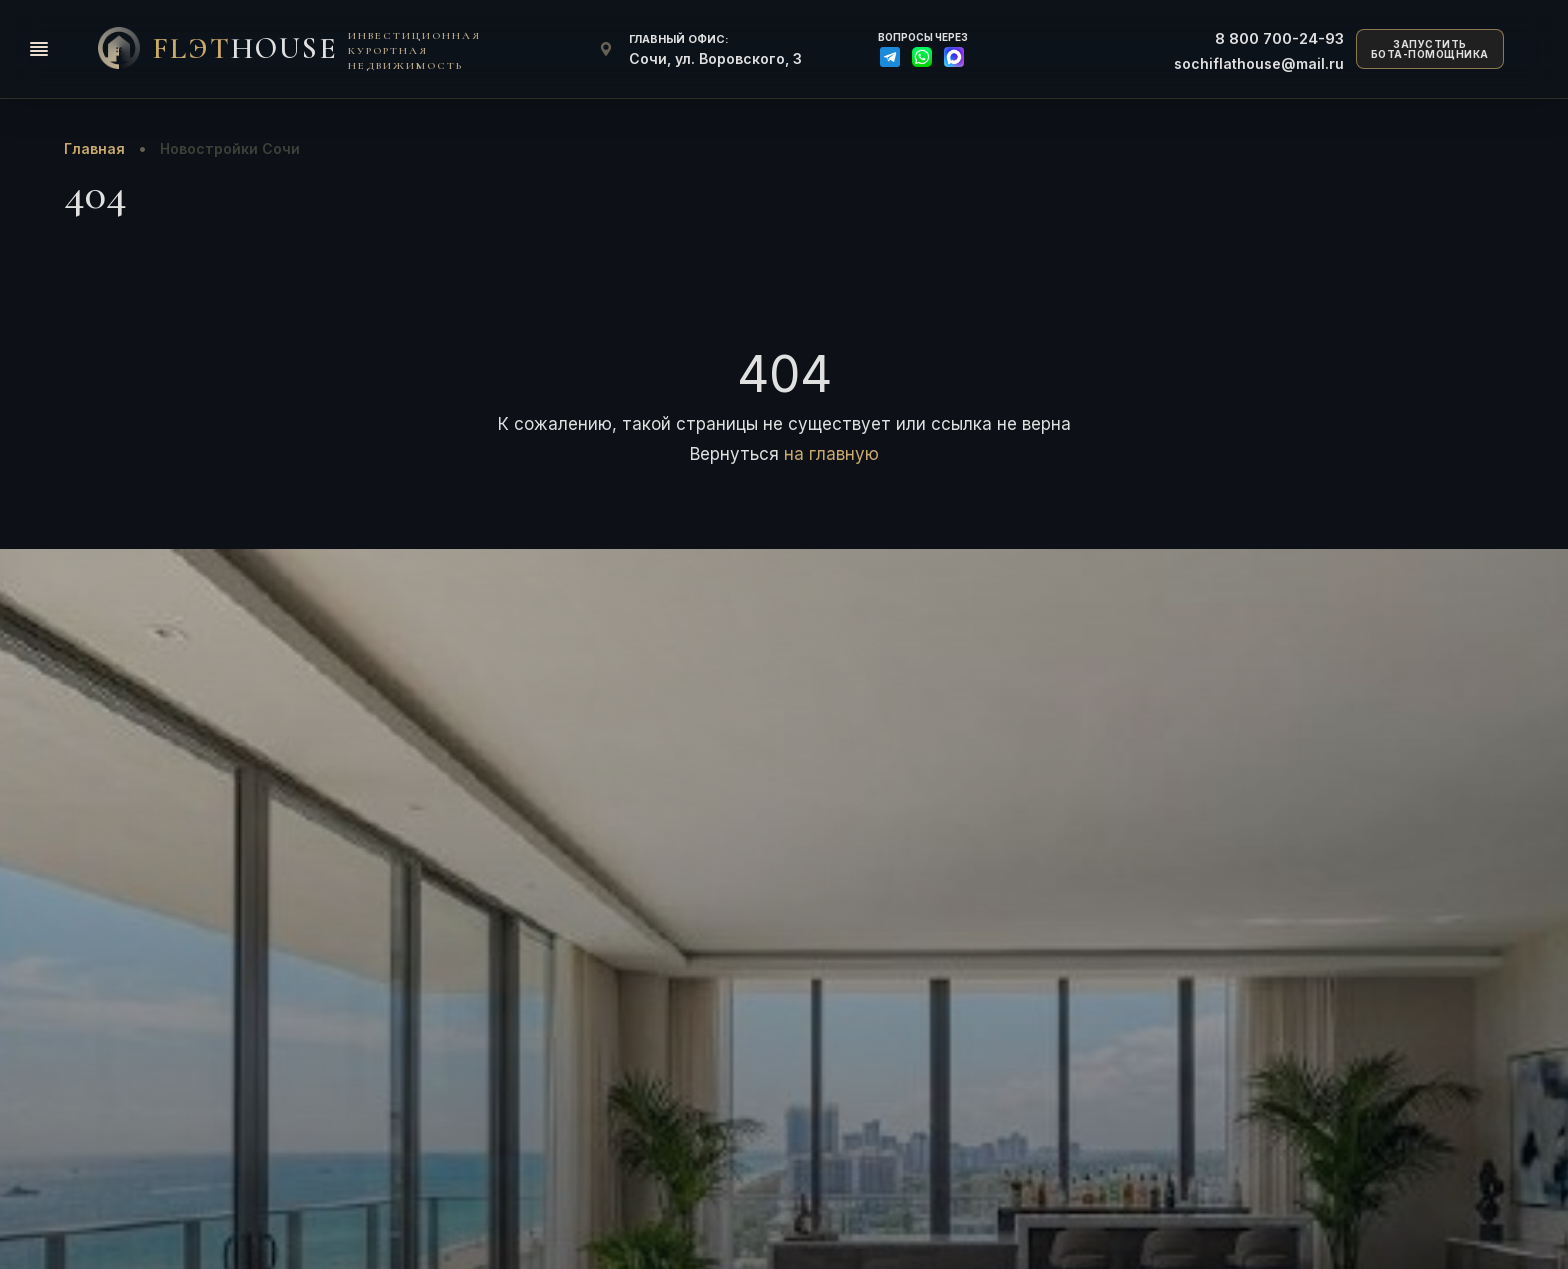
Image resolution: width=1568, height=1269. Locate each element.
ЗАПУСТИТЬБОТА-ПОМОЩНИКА (1430, 49)
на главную (831, 454)
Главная (94, 148)
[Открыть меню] (39, 49)
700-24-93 (1279, 38)
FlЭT (245, 48)
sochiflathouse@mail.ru (1259, 63)
